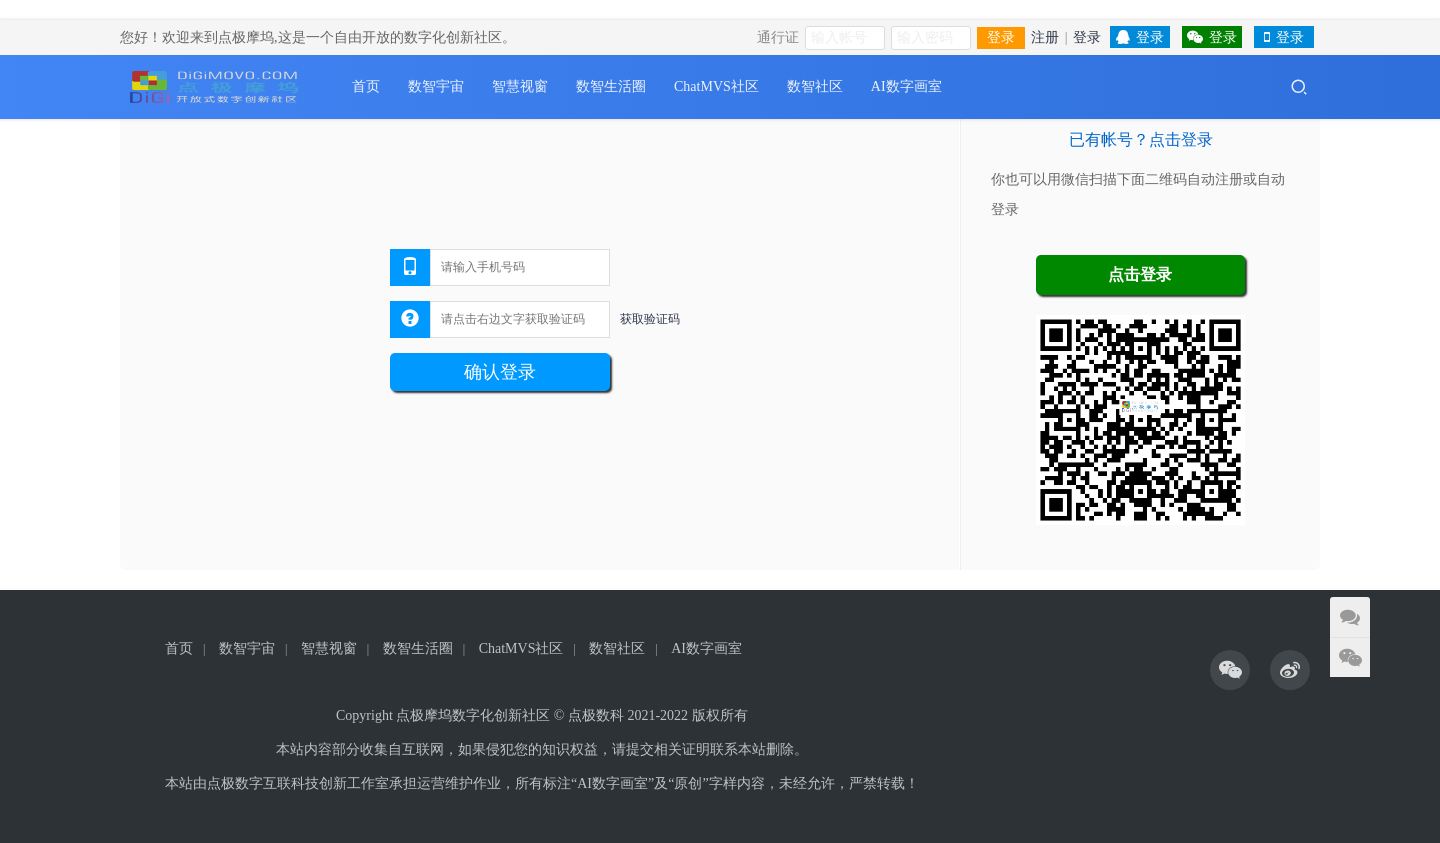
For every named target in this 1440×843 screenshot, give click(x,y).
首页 (366, 86)
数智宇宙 (436, 86)
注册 (1045, 37)
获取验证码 (650, 319)
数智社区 (815, 86)
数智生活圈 (611, 86)
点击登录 (1140, 274)
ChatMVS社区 (716, 86)
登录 (1001, 37)
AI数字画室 (906, 86)
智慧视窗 (520, 86)
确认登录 (500, 372)
